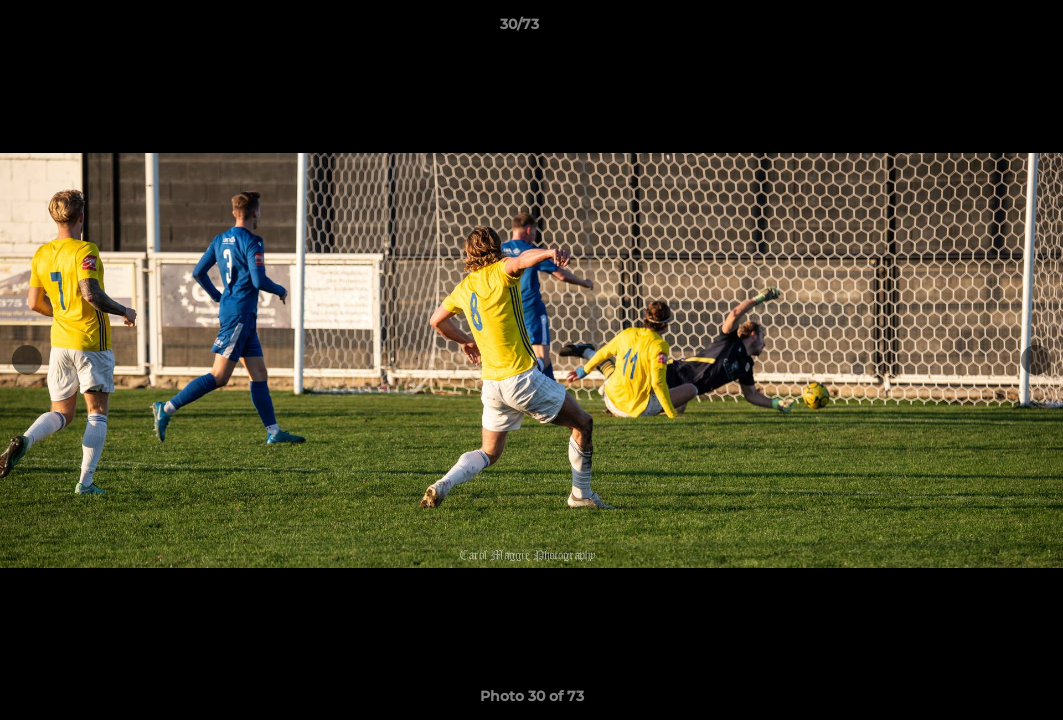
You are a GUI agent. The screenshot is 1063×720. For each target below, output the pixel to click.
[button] (979, 29)
